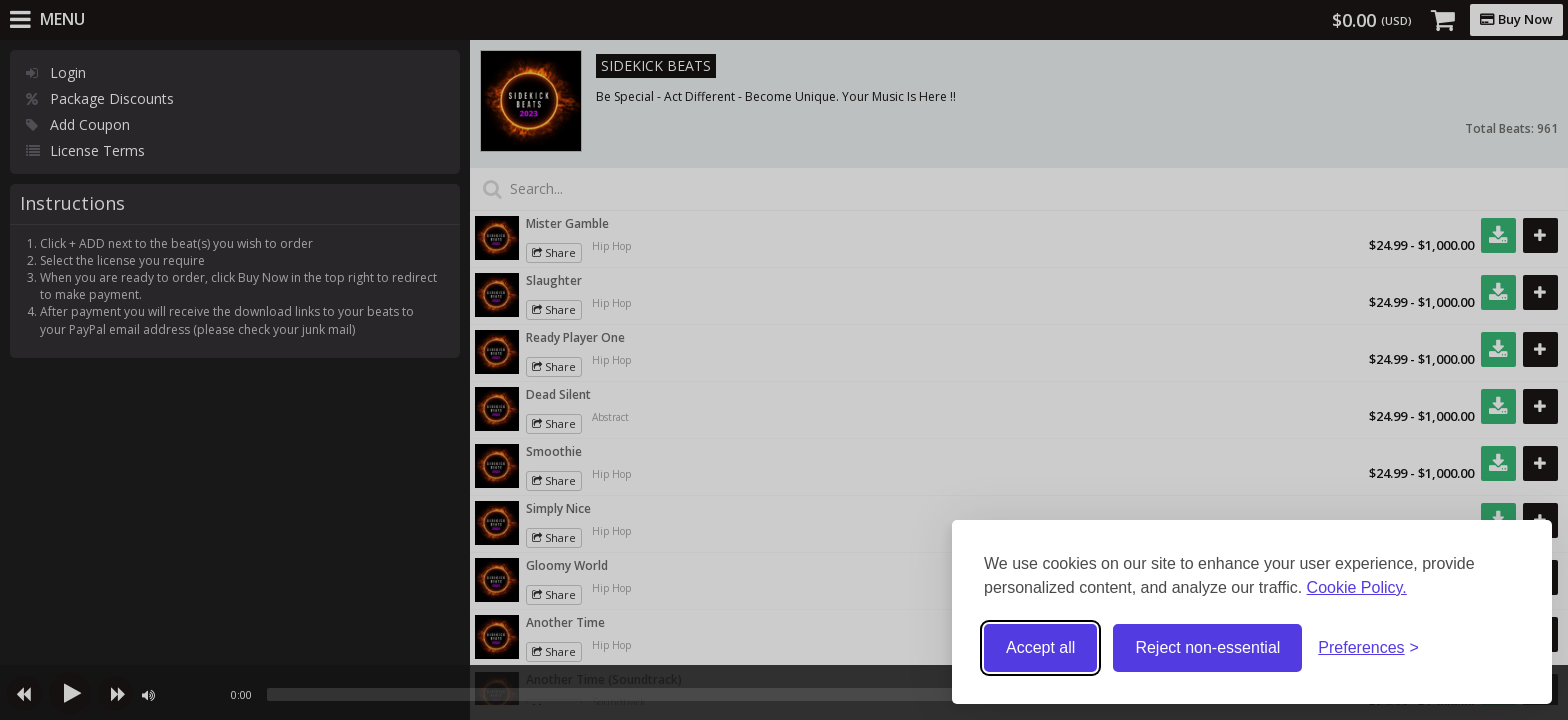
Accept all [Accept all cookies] (1040, 647)
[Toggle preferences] (1368, 648)
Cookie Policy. (1357, 587)
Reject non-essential (1207, 647)
